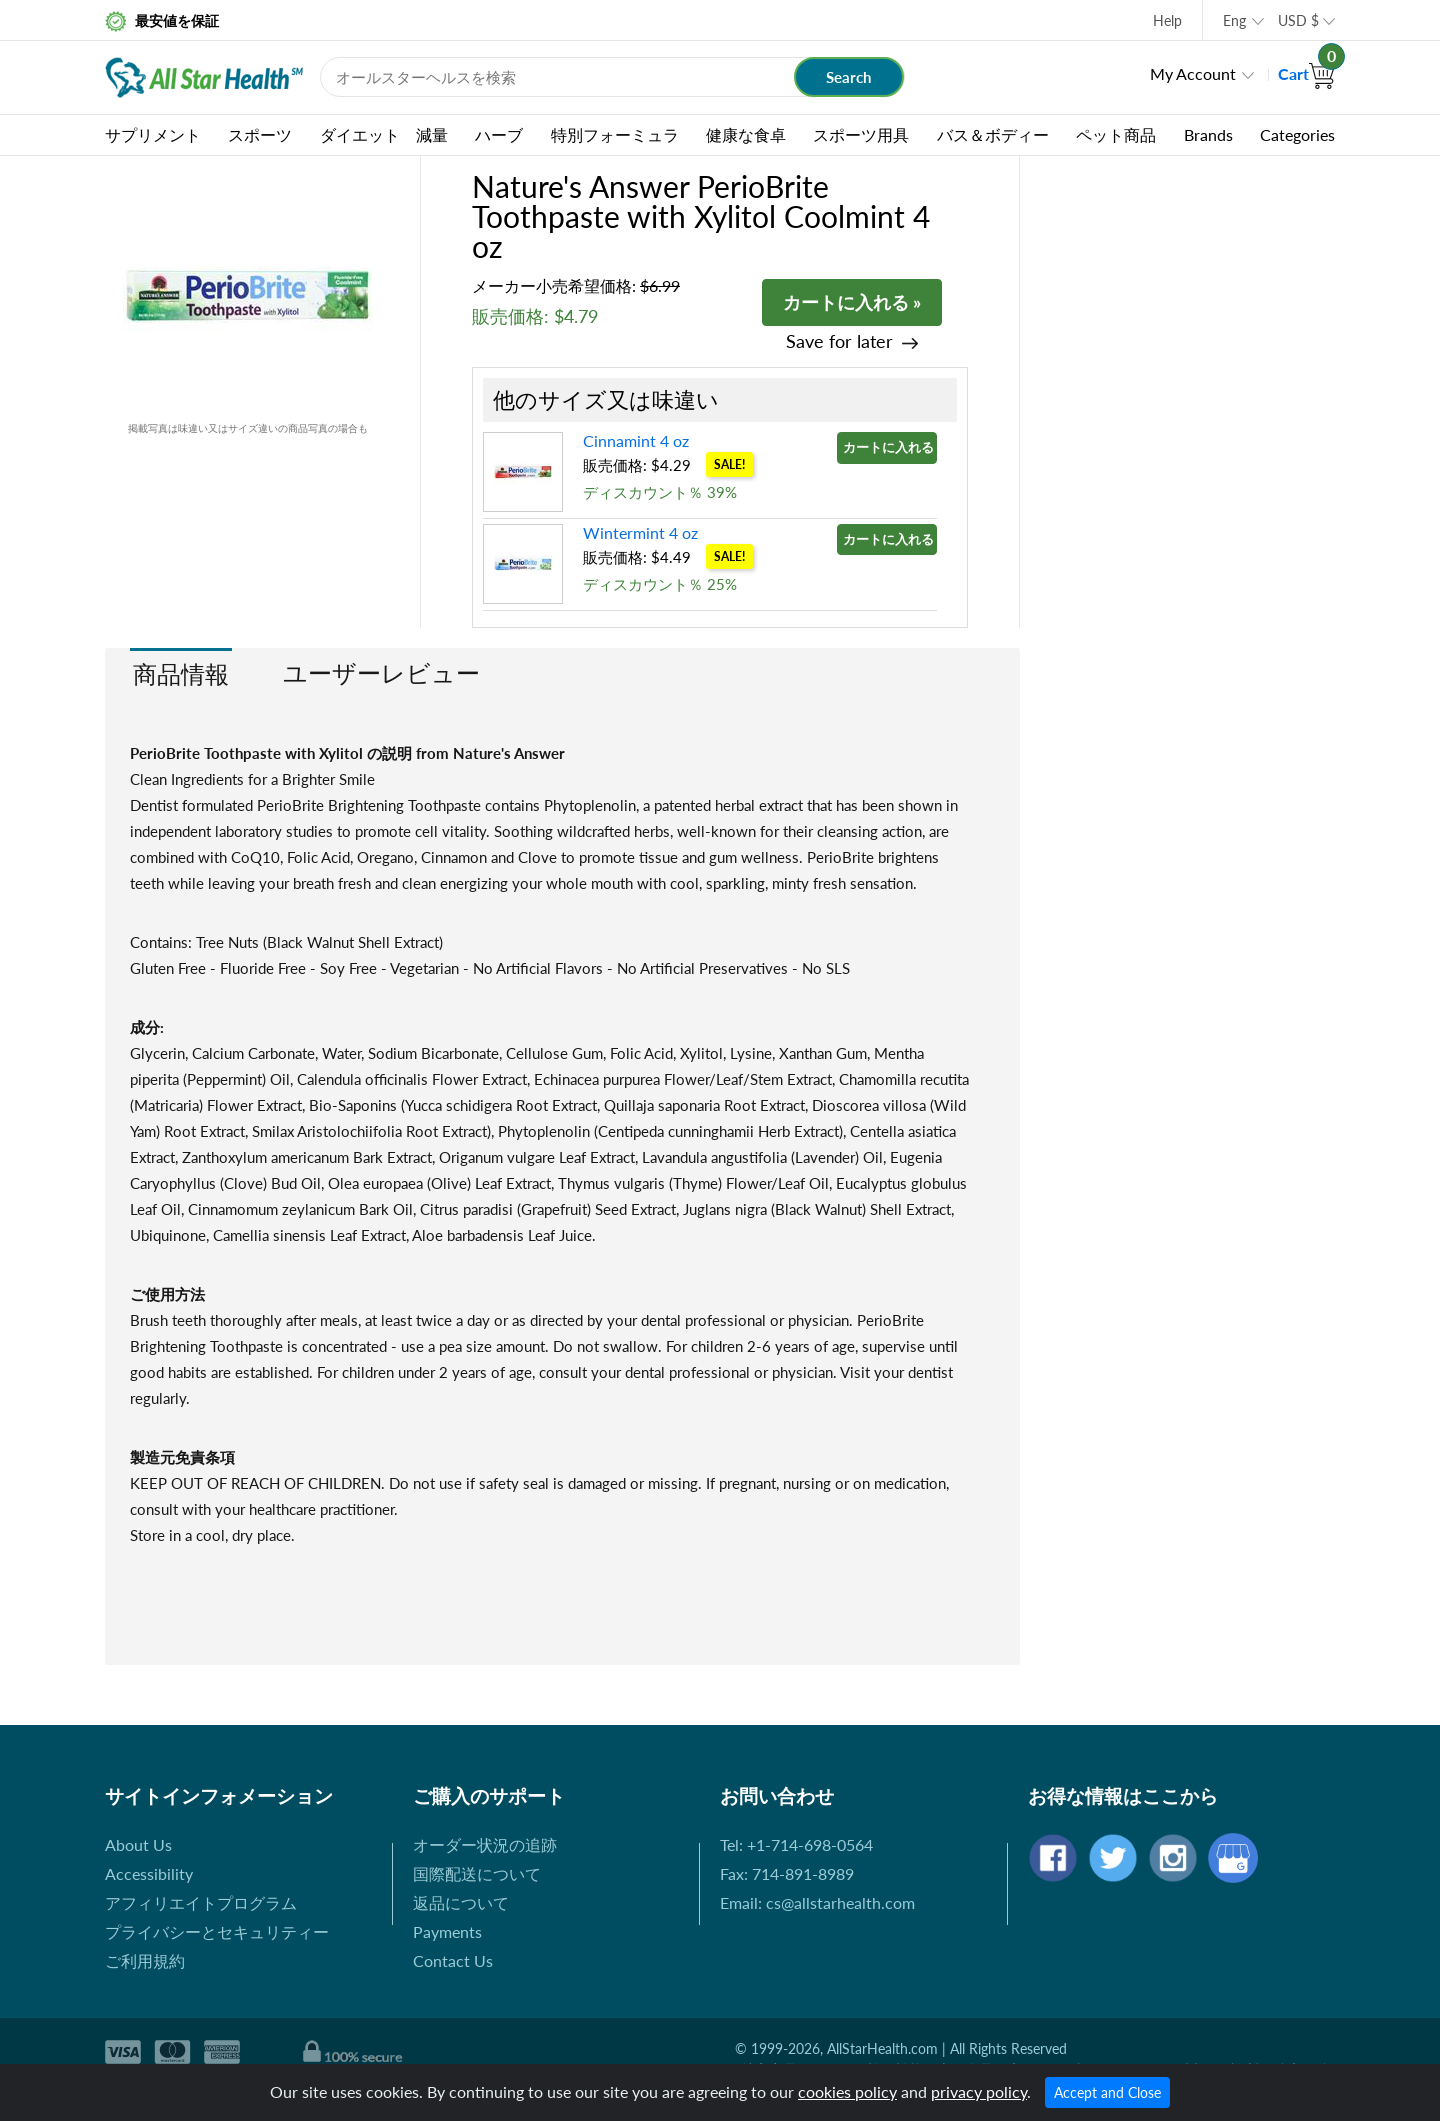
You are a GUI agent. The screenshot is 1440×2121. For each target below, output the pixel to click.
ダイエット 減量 (384, 134)
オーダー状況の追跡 (485, 1844)
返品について (461, 1902)
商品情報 (181, 673)
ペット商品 (1116, 134)
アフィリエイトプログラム (201, 1902)
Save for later (839, 341)
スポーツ (260, 134)
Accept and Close (1107, 2092)
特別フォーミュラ (615, 134)
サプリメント (153, 134)
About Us (138, 1844)
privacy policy (979, 2091)
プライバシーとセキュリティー (217, 1931)
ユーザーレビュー (381, 672)
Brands (1208, 134)
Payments (447, 1931)
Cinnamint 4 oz (636, 440)
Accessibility (149, 1873)
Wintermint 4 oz (640, 532)
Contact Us (453, 1960)
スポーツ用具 (861, 134)
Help (1167, 20)
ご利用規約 (145, 1960)
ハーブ (499, 134)
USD (1298, 20)
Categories (1297, 134)
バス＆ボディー (993, 134)
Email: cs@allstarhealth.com (817, 1902)
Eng (1234, 20)
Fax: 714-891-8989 (787, 1873)
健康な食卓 (746, 134)
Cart (1306, 73)
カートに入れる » (852, 302)
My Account (1193, 73)
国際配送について (477, 1873)
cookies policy (847, 2091)
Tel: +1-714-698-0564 (796, 1844)
